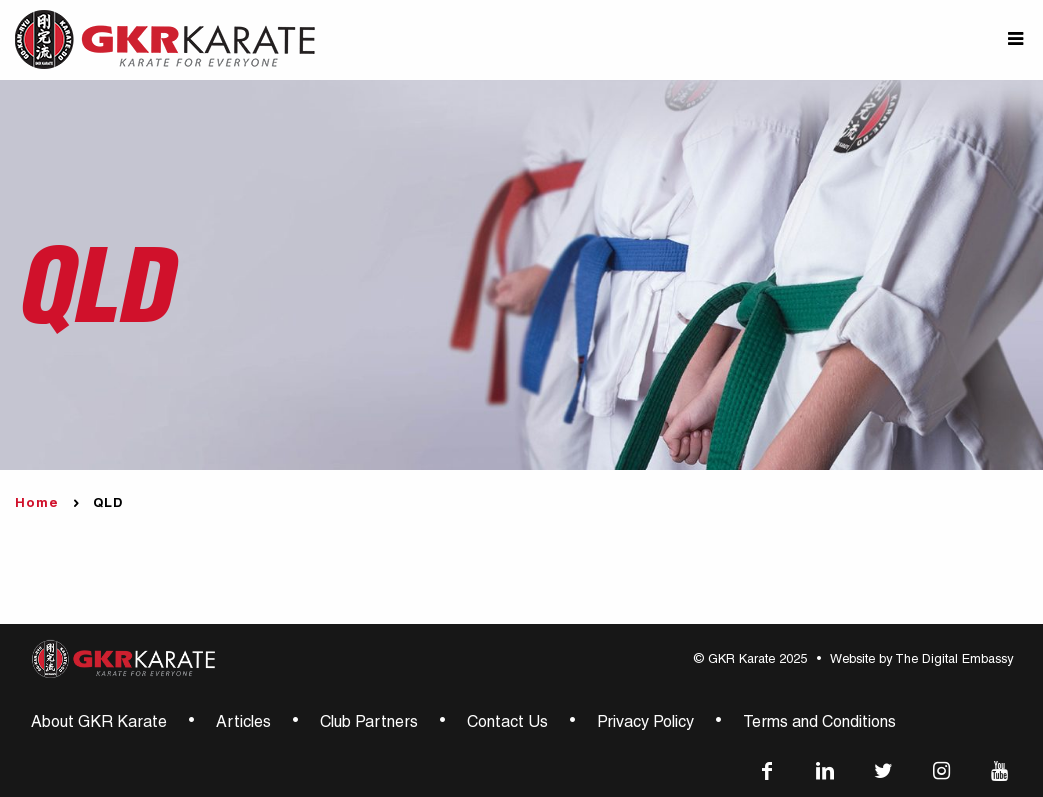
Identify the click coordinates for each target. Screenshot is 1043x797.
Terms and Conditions (819, 724)
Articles (243, 724)
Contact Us (507, 724)
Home (37, 504)
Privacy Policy (645, 724)
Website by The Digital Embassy (921, 660)
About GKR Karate (99, 724)
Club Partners (369, 724)
